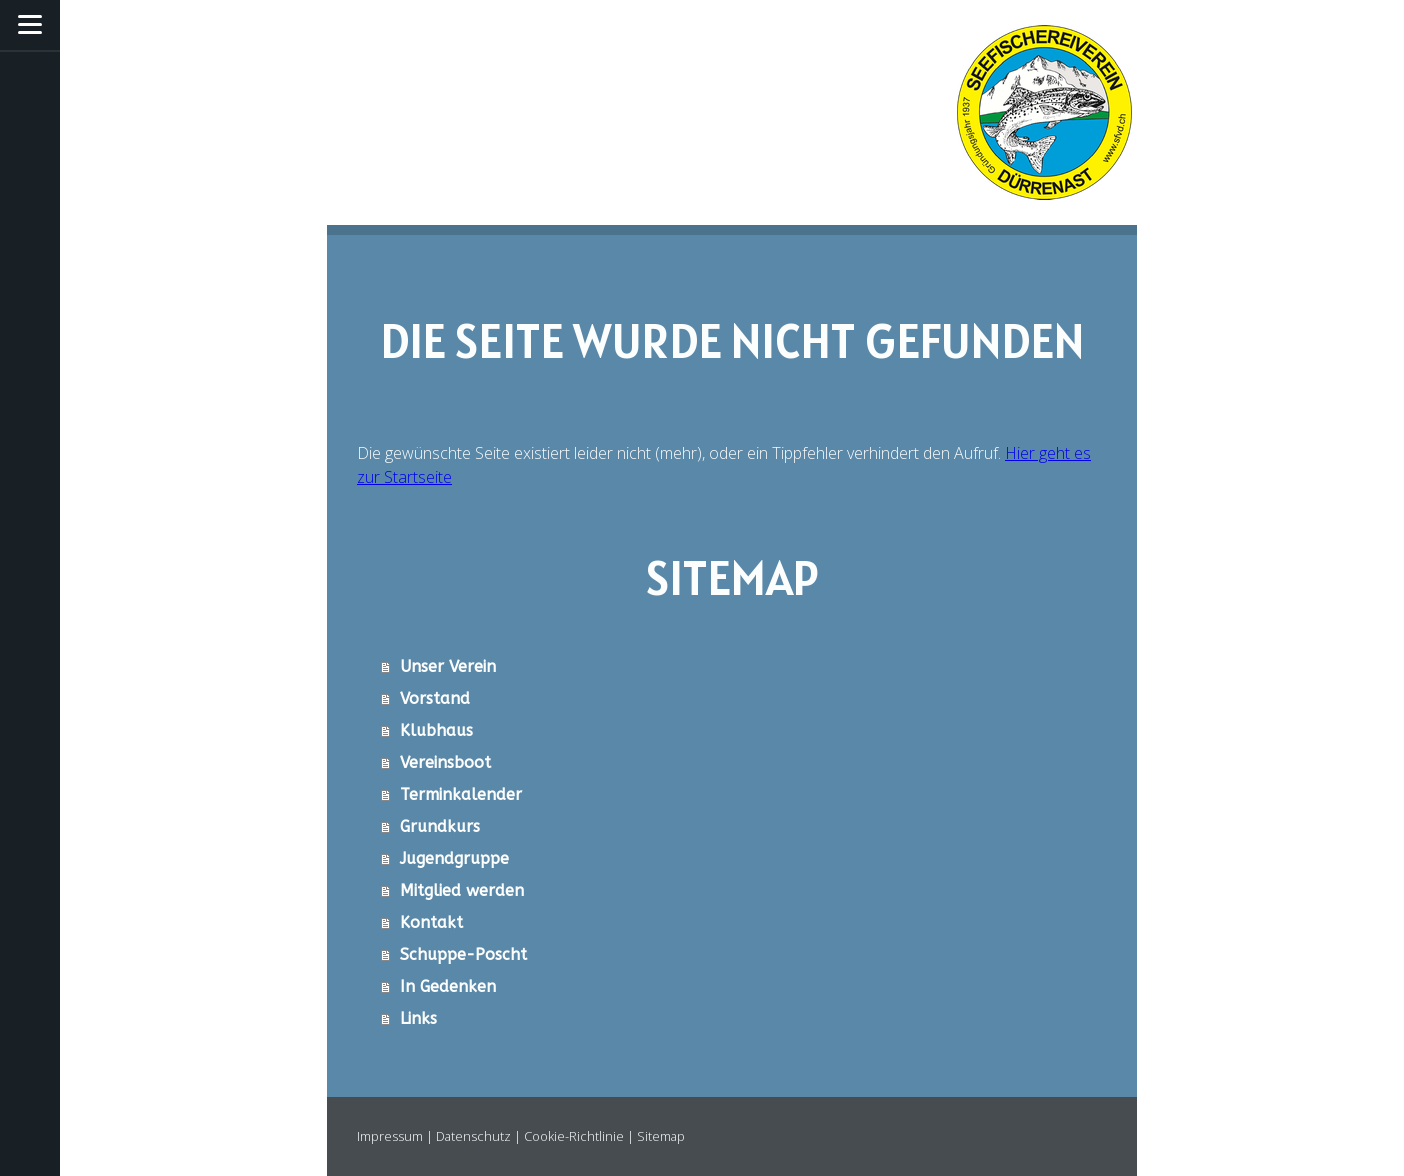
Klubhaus (436, 730)
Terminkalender (461, 794)
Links (418, 1018)
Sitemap (661, 1136)
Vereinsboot (445, 762)
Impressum (390, 1136)
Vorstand (435, 698)
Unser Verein (448, 666)
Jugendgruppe (454, 858)
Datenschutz (473, 1136)
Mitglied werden (462, 890)
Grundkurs (440, 826)
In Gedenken (448, 986)
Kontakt (431, 922)
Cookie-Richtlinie (574, 1136)
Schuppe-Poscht (463, 954)
